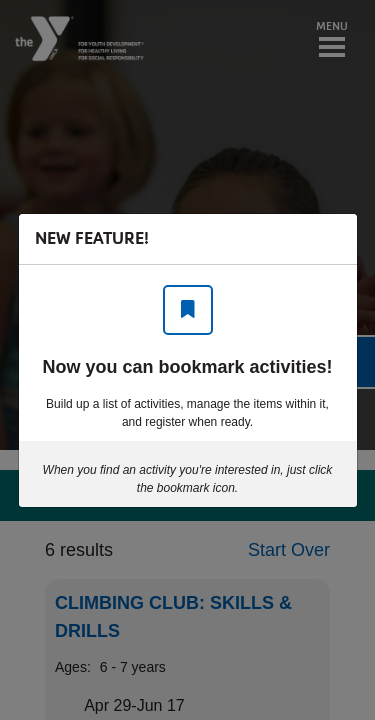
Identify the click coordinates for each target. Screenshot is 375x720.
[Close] (332, 239)
